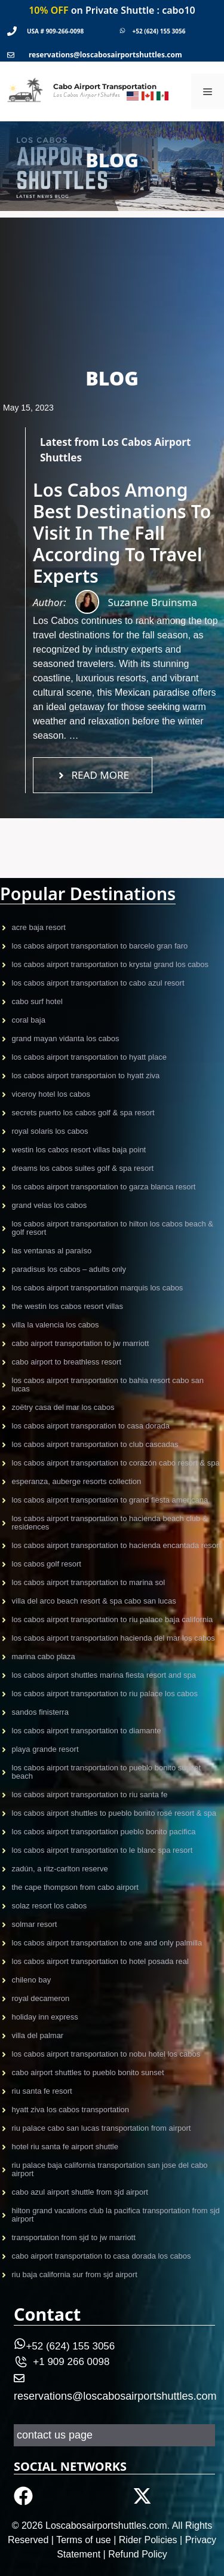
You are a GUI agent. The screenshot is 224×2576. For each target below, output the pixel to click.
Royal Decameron (41, 1998)
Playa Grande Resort (45, 1749)
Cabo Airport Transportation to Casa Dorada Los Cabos (101, 2255)
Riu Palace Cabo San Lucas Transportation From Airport (101, 2128)
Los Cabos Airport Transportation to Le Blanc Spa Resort (102, 1850)
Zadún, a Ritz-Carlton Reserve (60, 1868)
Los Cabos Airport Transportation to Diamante (86, 1730)
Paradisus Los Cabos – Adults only (69, 1269)
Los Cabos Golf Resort (46, 1563)
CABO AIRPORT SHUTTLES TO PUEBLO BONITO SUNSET (88, 2072)
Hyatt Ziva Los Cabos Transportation (71, 2109)
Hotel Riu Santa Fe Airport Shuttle (65, 2146)
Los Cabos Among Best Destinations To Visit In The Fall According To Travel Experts (122, 533)
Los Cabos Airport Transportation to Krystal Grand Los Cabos (110, 964)
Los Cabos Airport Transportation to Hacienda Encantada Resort (117, 1545)
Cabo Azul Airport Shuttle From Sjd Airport (80, 2192)
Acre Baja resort (39, 927)
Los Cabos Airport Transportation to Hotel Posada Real (100, 1961)
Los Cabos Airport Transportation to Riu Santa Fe (90, 1794)
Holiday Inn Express (45, 2016)
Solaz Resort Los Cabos (49, 1905)
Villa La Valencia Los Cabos (55, 1324)
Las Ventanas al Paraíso (52, 1250)
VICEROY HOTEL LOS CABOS (51, 1094)
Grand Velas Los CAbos (49, 1205)
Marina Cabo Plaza (43, 1656)
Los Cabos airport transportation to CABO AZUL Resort (98, 982)
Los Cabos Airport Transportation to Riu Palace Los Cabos (105, 1693)
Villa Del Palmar (38, 2035)
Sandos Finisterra (40, 1712)
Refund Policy (137, 2554)
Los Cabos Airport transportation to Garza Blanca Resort (104, 1186)
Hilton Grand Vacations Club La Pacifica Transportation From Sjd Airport (116, 2214)
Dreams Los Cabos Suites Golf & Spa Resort (83, 1168)
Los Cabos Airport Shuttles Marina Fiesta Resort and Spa (104, 1675)
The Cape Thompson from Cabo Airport (75, 1887)
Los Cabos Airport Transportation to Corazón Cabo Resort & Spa (116, 1462)
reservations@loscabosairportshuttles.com (105, 55)
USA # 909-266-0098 (55, 31)
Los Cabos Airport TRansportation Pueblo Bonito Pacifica (104, 1831)
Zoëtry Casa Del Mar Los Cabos (63, 1407)
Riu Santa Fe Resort (42, 2091)
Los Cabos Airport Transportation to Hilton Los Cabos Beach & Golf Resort (112, 1228)
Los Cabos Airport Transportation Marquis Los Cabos (97, 1287)
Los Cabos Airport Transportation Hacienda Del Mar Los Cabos (113, 1637)
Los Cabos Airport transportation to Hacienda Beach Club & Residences (110, 1522)
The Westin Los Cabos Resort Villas (67, 1306)
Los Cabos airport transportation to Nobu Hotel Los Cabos (106, 2053)
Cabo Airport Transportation (105, 86)
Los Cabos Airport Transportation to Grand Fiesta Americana (110, 1499)
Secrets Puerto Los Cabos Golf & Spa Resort (83, 1112)
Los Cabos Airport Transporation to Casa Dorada (91, 1425)
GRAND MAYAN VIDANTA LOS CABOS (65, 1038)
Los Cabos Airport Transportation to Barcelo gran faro (100, 945)
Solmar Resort (34, 1924)
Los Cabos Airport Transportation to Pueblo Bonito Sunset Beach (106, 1771)
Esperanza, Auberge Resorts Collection (77, 1481)
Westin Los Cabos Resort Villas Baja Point (79, 1149)
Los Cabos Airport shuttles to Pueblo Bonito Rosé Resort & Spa (114, 1813)
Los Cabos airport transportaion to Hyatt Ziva (86, 1075)
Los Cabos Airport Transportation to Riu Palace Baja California (112, 1619)
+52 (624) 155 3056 (159, 31)
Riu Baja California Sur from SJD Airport (74, 2274)
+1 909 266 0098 (71, 2361)
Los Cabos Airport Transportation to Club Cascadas (95, 1444)
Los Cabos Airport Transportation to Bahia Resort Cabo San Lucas (108, 1384)
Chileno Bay (31, 1979)
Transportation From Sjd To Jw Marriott (74, 2237)
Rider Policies (148, 2540)
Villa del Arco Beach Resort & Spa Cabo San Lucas (94, 1600)
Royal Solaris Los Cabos (50, 1131)
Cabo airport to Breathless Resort (67, 1361)
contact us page (55, 2435)
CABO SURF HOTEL (37, 1001)
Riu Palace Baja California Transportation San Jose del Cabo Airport (110, 2169)
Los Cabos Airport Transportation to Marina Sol (88, 1582)
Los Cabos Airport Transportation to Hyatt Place (89, 1057)
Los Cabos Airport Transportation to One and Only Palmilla (107, 1942)
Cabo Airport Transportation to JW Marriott (80, 1343)
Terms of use (83, 2540)
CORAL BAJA (28, 1019)
